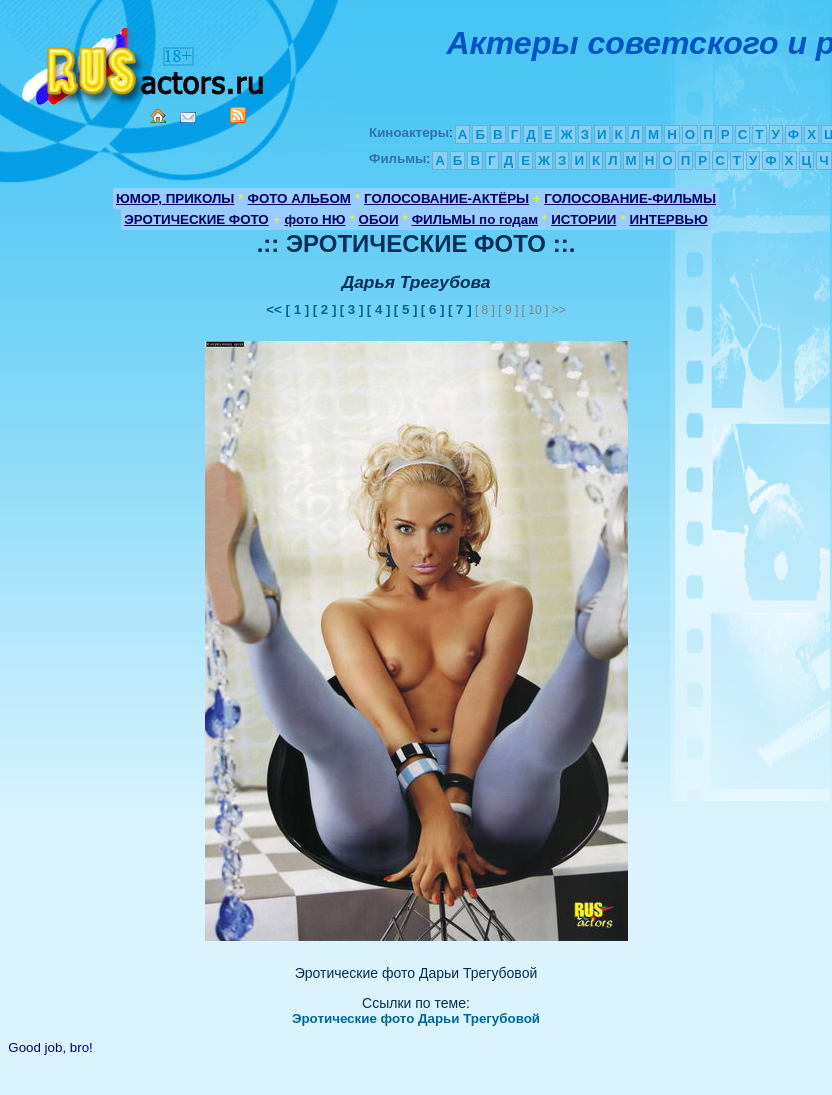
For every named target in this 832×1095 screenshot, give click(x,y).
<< (275, 309)
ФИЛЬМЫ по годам (475, 219)
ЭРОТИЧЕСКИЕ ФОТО (196, 219)
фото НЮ (315, 219)
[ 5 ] (406, 309)
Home (158, 116)
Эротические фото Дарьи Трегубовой (416, 1018)
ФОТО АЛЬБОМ (299, 198)
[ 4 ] (379, 309)
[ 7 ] (460, 309)
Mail (188, 117)
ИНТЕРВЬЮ (669, 219)
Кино (145, 62)
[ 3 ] (352, 309)
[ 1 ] (298, 309)
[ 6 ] (433, 309)
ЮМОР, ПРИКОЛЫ (175, 198)
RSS (238, 115)
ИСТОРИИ (583, 219)
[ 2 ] (325, 309)
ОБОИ (379, 219)
